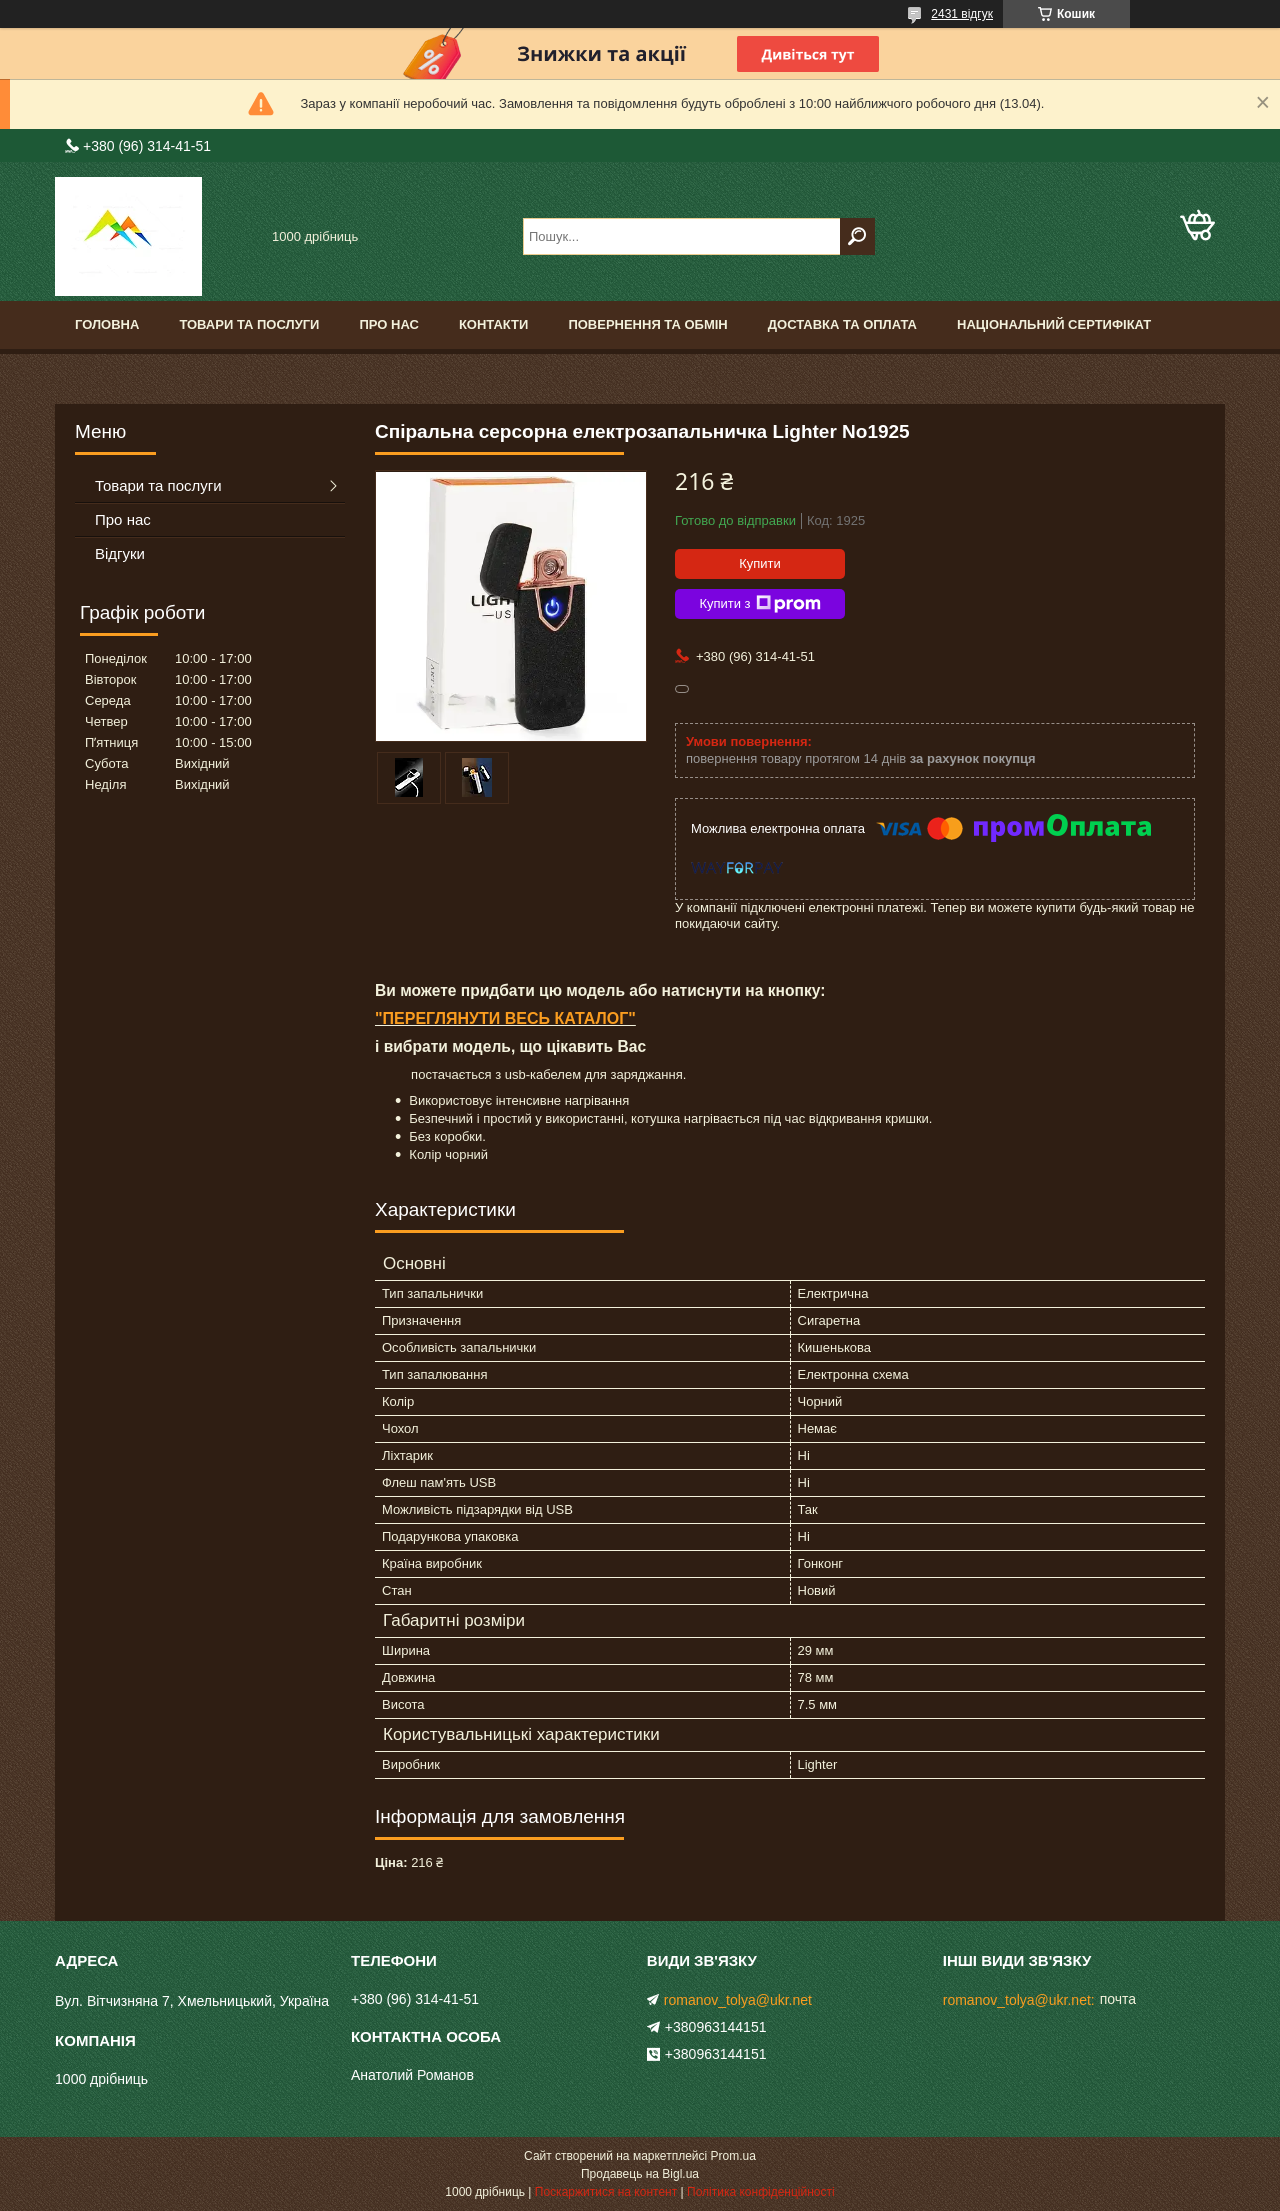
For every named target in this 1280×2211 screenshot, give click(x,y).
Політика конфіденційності (761, 2192)
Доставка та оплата (842, 324)
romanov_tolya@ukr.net (738, 2000)
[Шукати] (857, 236)
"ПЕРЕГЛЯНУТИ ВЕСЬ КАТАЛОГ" (505, 1018)
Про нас (388, 324)
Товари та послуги (249, 324)
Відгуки (120, 553)
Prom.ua (733, 2156)
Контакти (494, 324)
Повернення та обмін (647, 324)
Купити (760, 563)
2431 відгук (962, 14)
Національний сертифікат (1054, 324)
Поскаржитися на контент (606, 2192)
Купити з (759, 604)
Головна (107, 324)
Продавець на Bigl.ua (640, 2174)
